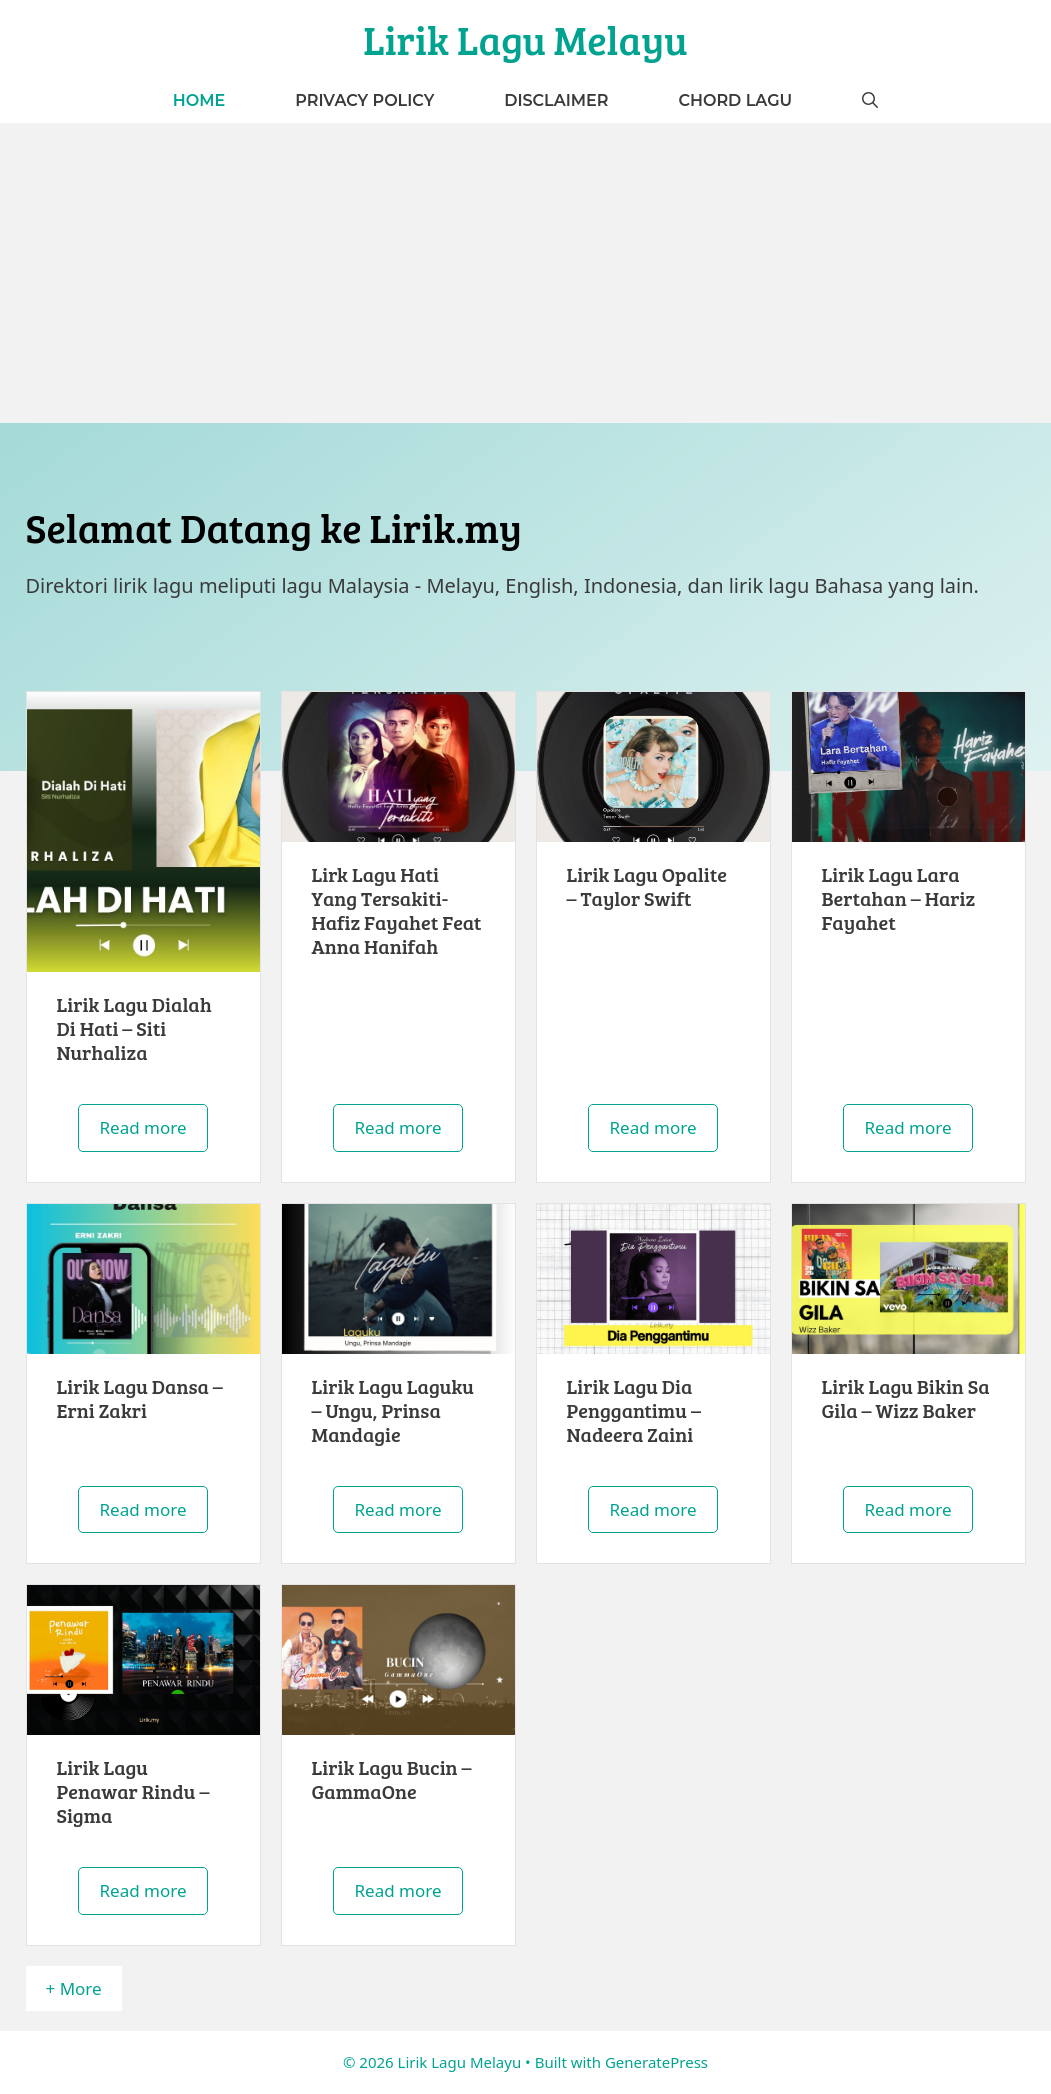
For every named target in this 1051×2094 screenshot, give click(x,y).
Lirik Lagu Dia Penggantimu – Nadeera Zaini (634, 1410)
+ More (74, 1988)
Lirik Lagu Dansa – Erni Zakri (140, 1398)
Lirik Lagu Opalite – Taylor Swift (647, 886)
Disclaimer (556, 100)
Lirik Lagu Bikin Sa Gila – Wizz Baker (906, 1398)
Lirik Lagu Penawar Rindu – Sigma (133, 1791)
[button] (870, 100)
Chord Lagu (735, 100)
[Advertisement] (525, 273)
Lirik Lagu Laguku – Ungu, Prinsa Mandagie (393, 1410)
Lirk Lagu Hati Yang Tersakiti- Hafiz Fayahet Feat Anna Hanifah (397, 910)
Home (199, 100)
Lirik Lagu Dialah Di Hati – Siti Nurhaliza (134, 1028)
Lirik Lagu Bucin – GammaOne (392, 1779)
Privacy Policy (364, 100)
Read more (142, 1127)
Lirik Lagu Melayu (525, 39)
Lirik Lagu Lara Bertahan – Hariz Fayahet (899, 898)
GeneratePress (656, 2062)
